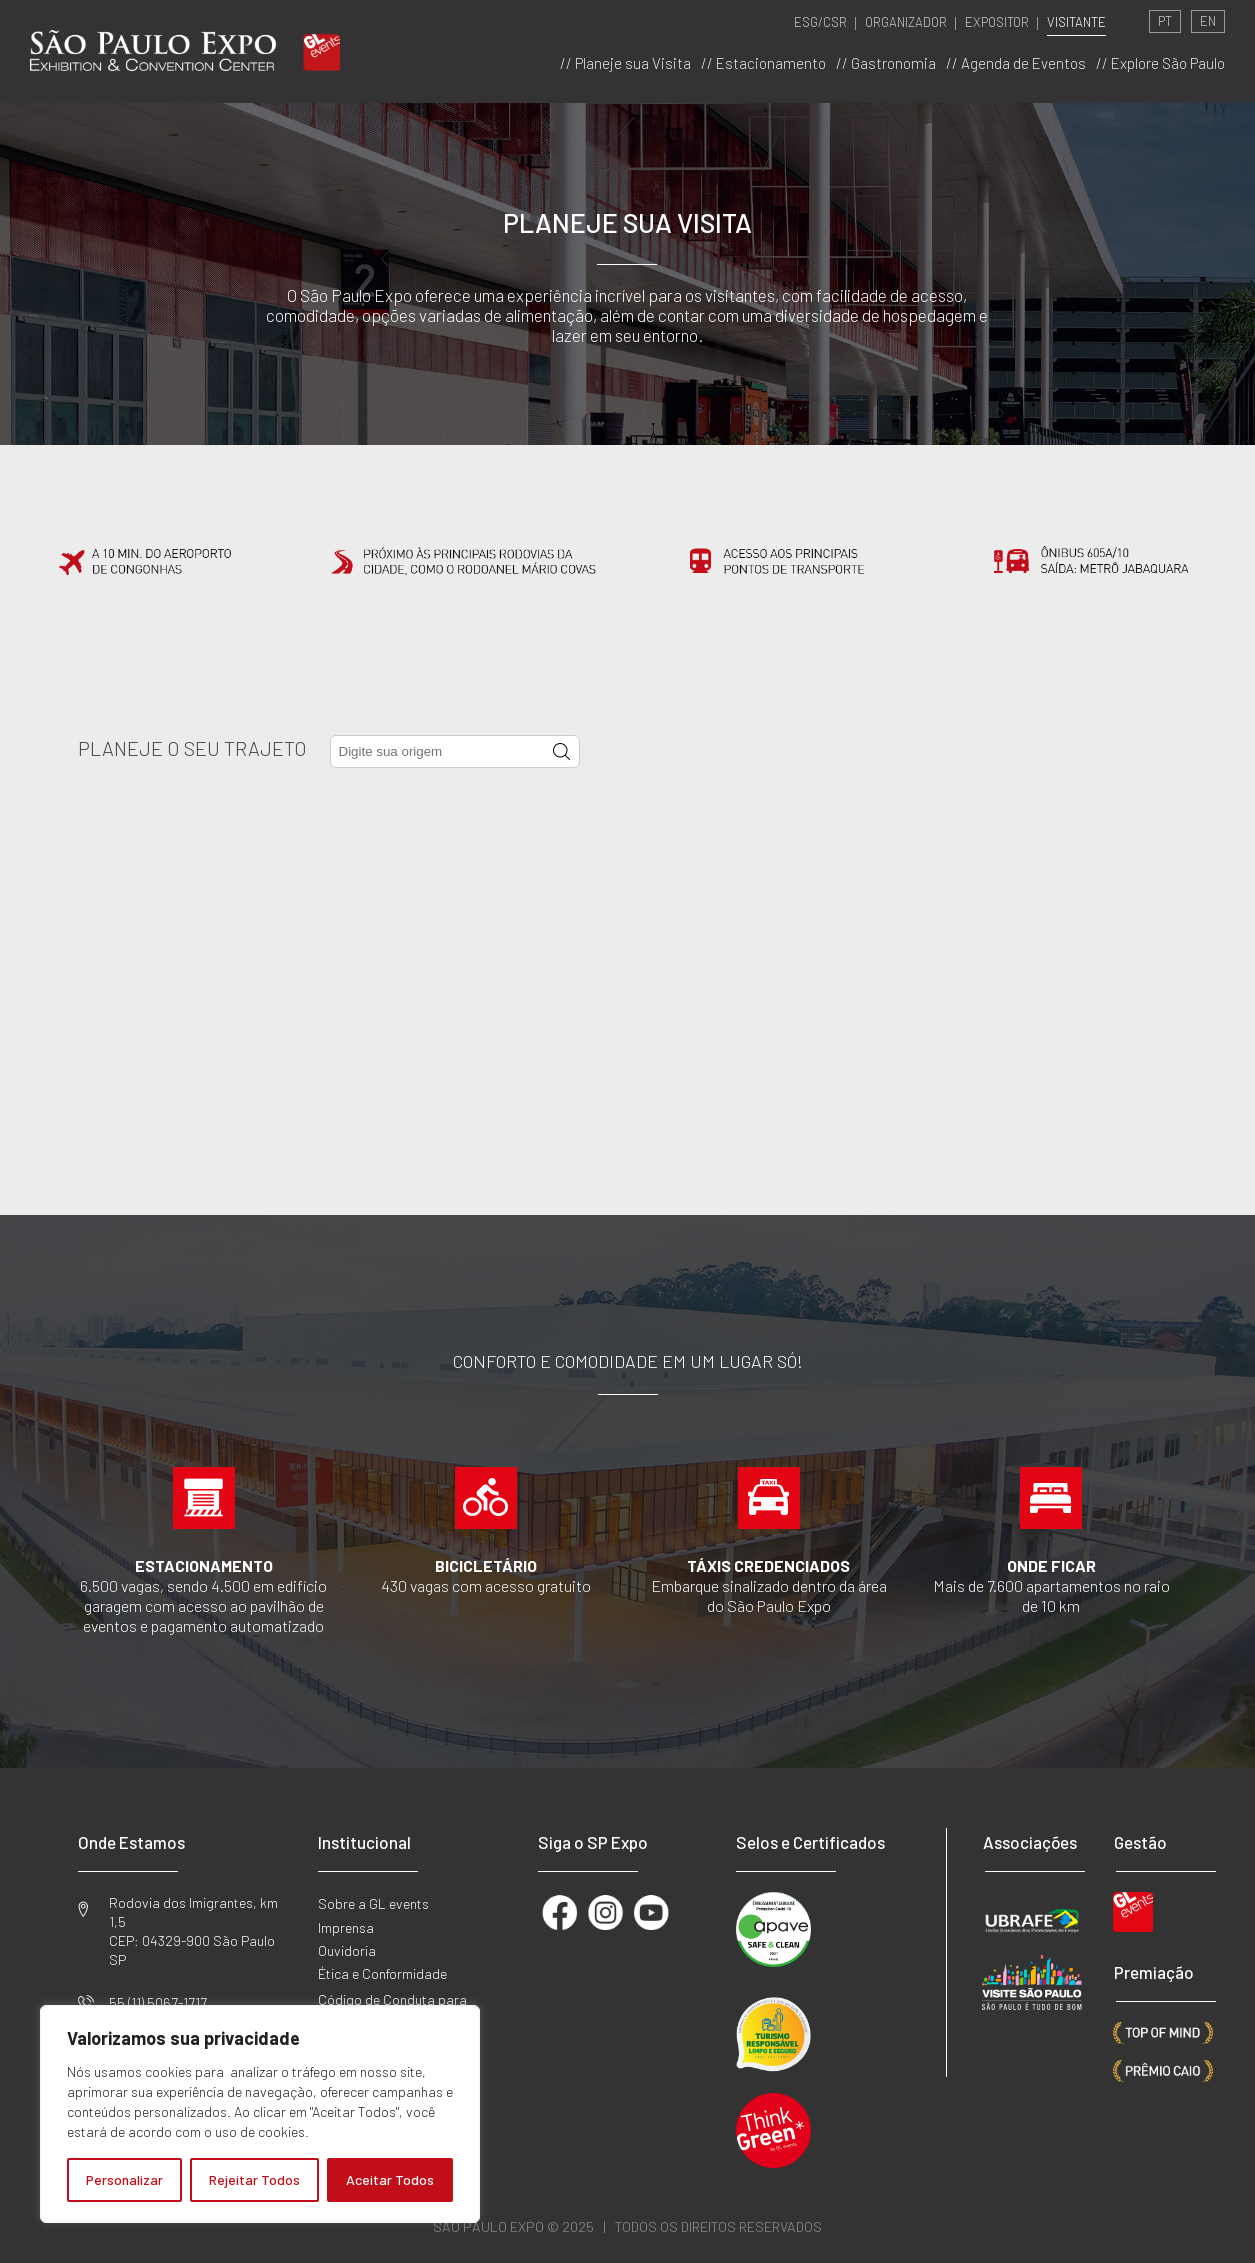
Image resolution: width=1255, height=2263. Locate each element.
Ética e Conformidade (382, 1973)
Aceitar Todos (390, 2179)
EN (1208, 21)
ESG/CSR (820, 22)
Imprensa (346, 1927)
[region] (260, 2114)
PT (1165, 21)
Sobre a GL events (373, 1903)
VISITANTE (1076, 22)
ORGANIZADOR (906, 22)
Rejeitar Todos (254, 2179)
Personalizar (124, 2179)
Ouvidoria (347, 1950)
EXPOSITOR (997, 22)
